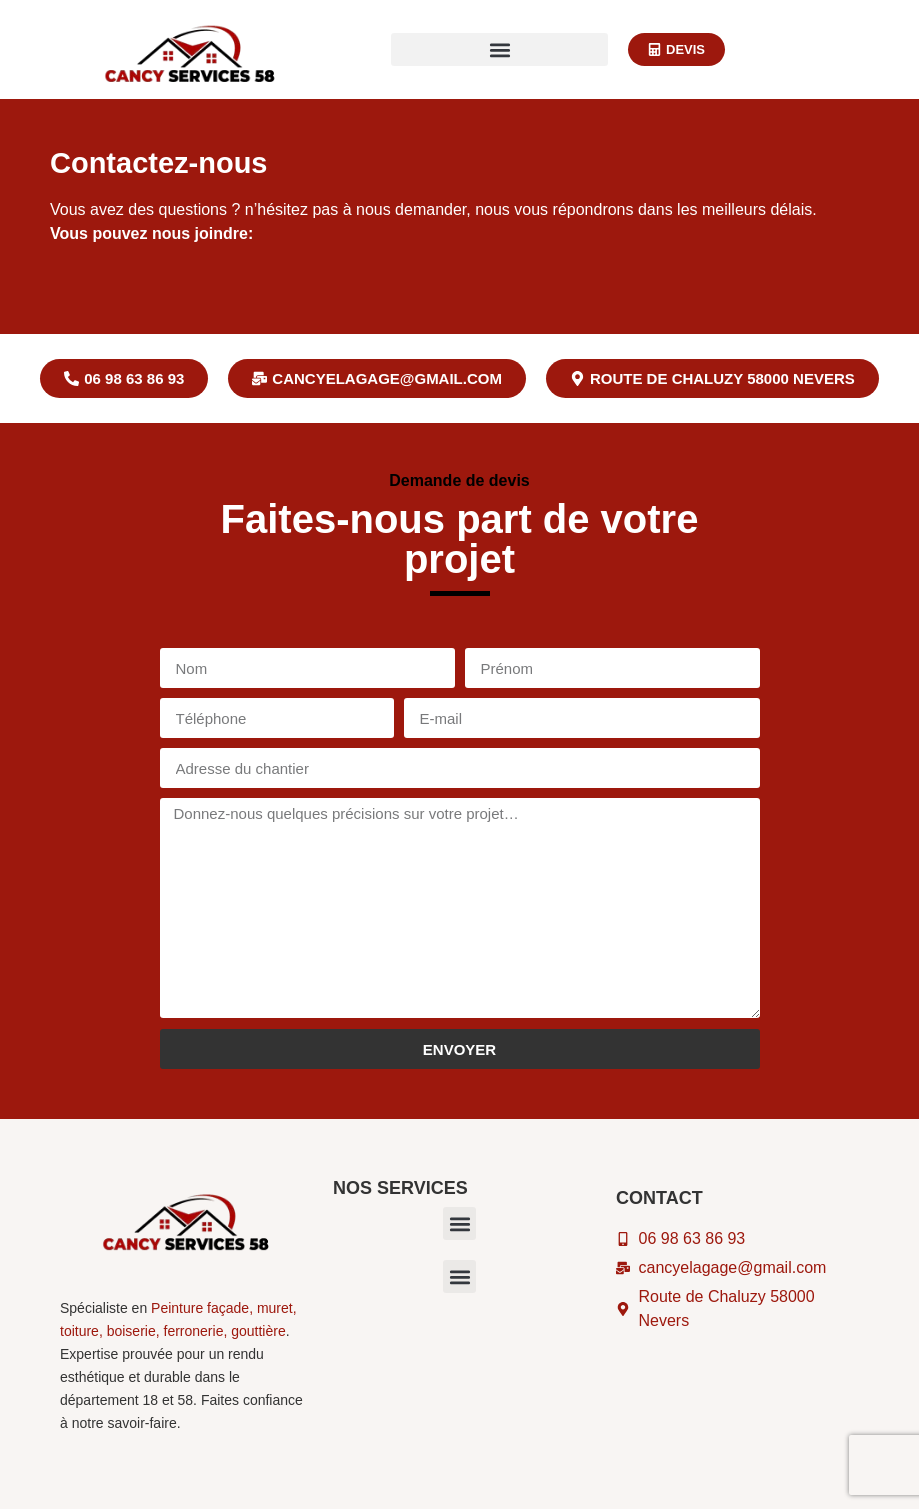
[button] (499, 49)
